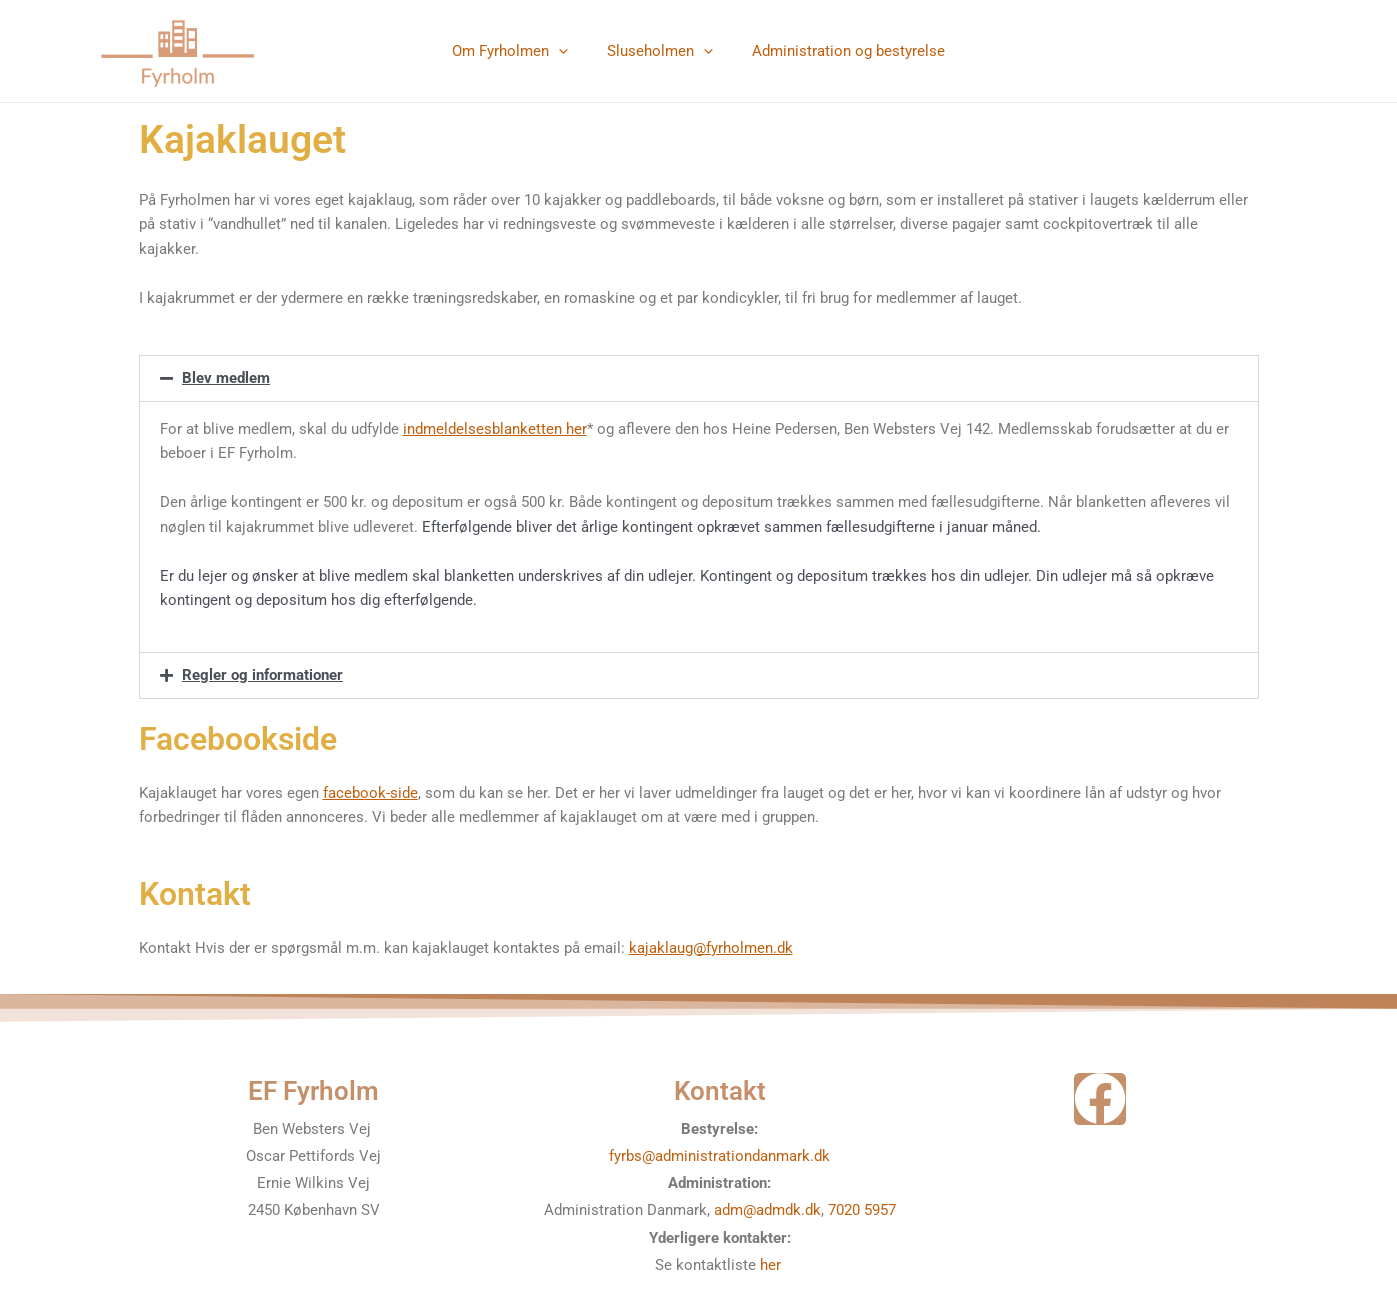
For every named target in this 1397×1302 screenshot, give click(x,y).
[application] (567, 51)
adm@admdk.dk (767, 1210)
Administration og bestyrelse (839, 51)
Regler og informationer (262, 675)
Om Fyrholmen (519, 51)
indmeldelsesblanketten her (495, 429)
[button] (699, 378)
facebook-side (370, 793)
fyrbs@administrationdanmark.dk (719, 1156)
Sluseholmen (660, 51)
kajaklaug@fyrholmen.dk (711, 948)
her (772, 1265)
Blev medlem (226, 378)
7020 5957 (862, 1210)
